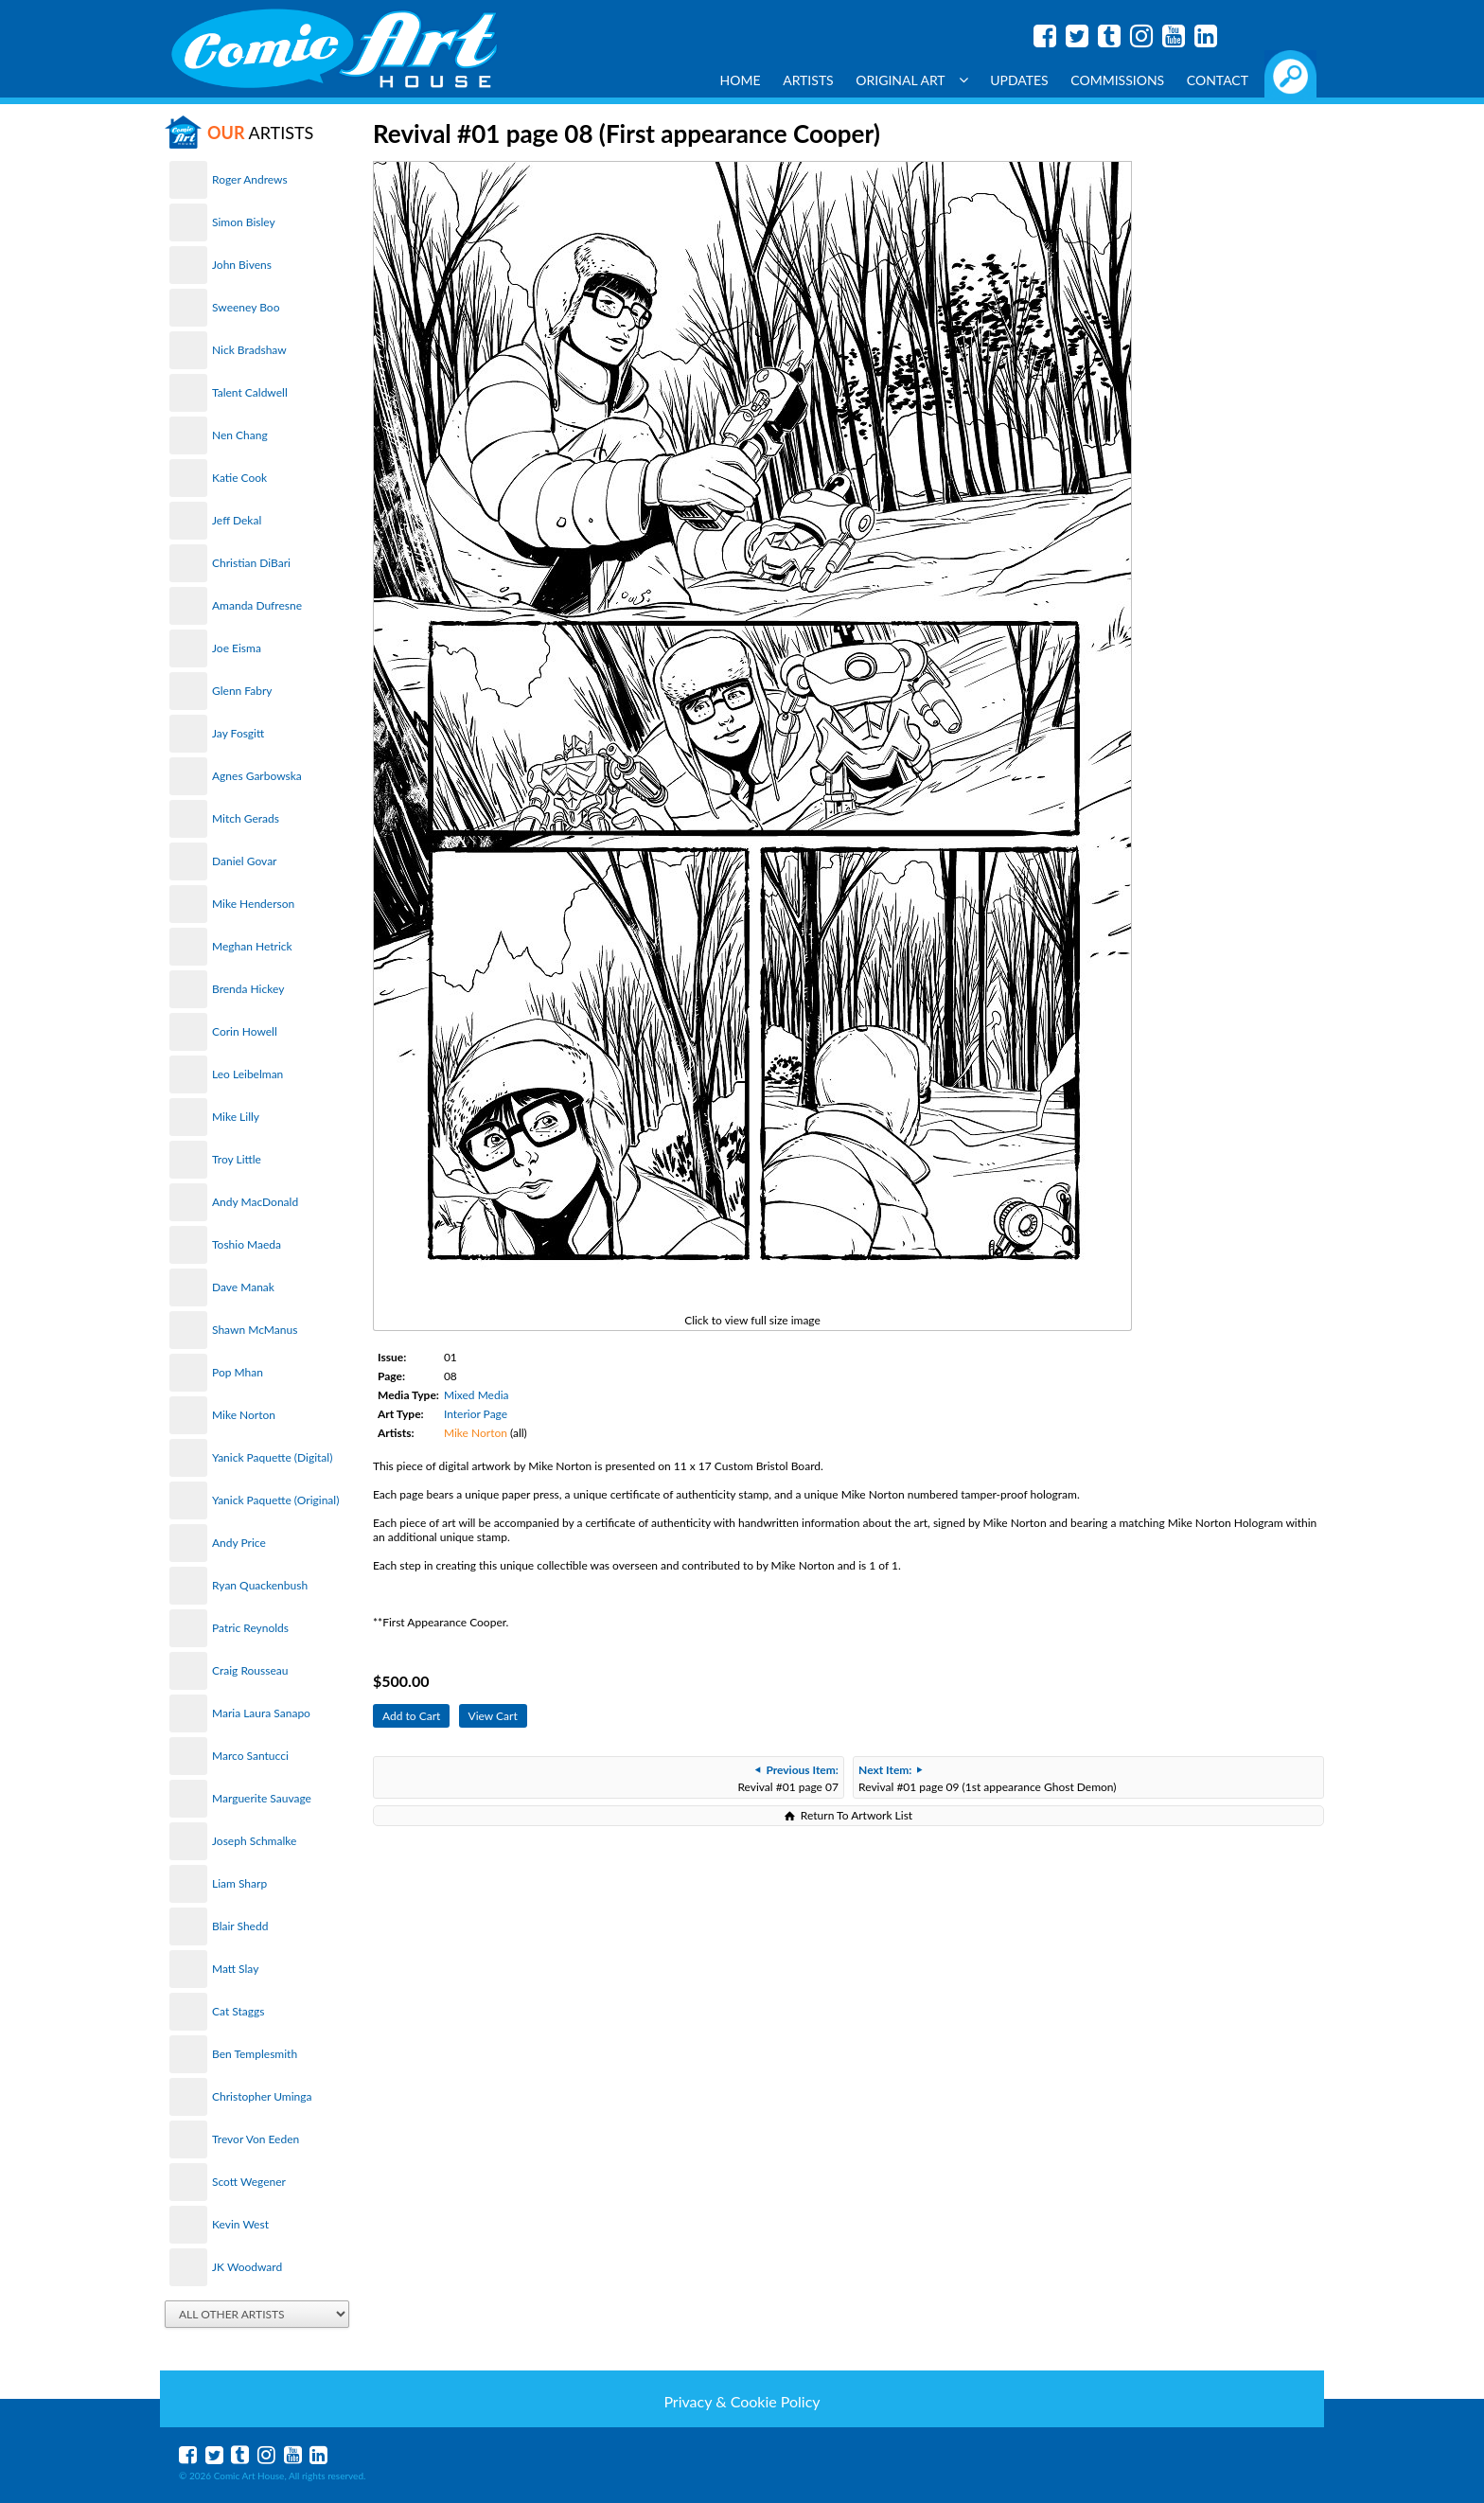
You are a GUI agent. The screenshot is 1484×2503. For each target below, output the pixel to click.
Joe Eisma (236, 648)
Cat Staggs (238, 2011)
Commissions (1117, 80)
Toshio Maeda (246, 1244)
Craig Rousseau (250, 1670)
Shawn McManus (254, 1330)
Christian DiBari (251, 563)
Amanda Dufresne (257, 605)
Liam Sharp (239, 1883)
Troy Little (236, 1159)
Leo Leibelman (247, 1074)
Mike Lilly (235, 1116)
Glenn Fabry (242, 690)
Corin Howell (244, 1031)
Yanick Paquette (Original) (275, 1500)
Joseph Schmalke (254, 1841)
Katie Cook (239, 477)
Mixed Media (476, 1395)
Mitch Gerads (245, 818)
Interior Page (475, 1414)
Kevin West (240, 2224)
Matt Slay (235, 1969)
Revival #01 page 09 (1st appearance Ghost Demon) (987, 1778)
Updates (1019, 80)
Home (740, 80)
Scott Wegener (249, 2182)
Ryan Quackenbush (260, 1585)
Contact (1217, 80)
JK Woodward (247, 2267)
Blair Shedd (240, 1926)
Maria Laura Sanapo (261, 1713)
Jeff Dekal (236, 520)
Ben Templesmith (254, 2054)
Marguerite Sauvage (261, 1798)
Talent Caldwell (250, 392)
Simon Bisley (243, 222)
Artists (808, 80)
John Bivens (242, 264)
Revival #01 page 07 (787, 1778)
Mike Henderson (253, 903)
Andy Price (239, 1543)
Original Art (911, 80)
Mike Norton (243, 1415)
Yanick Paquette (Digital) (272, 1457)
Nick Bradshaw (249, 350)
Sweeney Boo (245, 307)
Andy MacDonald (255, 1202)
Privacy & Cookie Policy (741, 2401)
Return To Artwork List (856, 1815)
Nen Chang (240, 435)
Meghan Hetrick (252, 946)
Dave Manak (243, 1287)
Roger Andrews (250, 179)
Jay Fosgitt (238, 733)
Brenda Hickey (248, 989)
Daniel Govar (244, 861)
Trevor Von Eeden (255, 2139)
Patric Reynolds (250, 1628)
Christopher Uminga (261, 2096)
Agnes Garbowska (257, 776)
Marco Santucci (250, 1756)
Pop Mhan (237, 1372)
